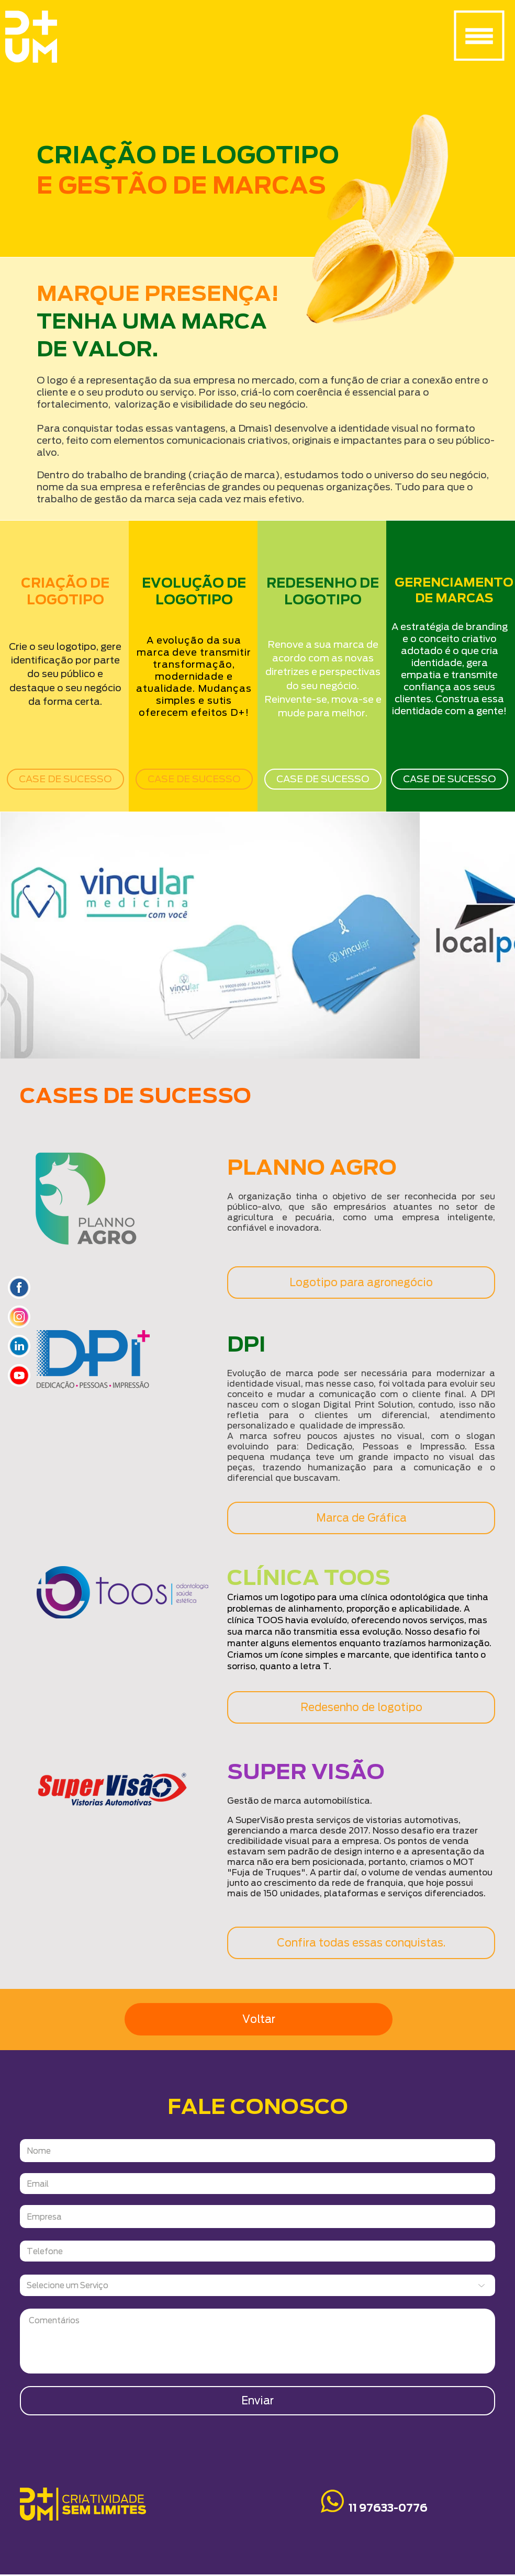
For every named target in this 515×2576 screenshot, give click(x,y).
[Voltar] (259, 2019)
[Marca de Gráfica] (361, 1518)
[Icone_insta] (19, 1317)
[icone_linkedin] (19, 1346)
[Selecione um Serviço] (257, 2285)
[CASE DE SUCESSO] (65, 779)
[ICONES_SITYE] (19, 1287)
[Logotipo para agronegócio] (361, 1282)
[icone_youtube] (19, 1375)
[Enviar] (257, 2400)
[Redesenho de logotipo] (361, 1707)
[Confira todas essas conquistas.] (361, 1943)
